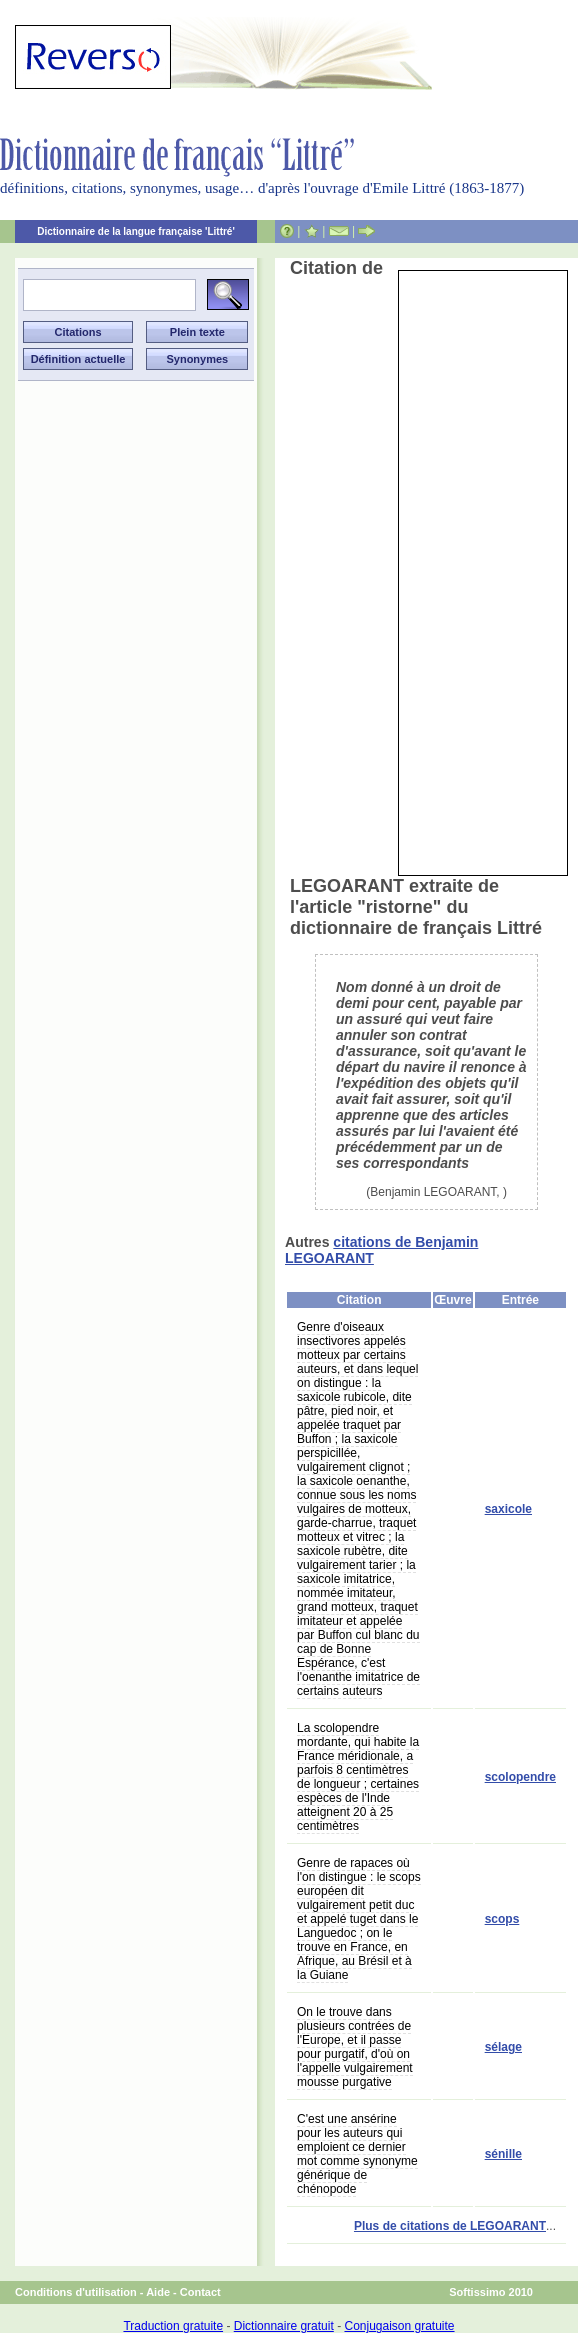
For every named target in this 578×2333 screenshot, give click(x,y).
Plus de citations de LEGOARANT (450, 2226)
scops (502, 1919)
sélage (503, 2047)
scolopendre (520, 1777)
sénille (503, 2154)
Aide (158, 2292)
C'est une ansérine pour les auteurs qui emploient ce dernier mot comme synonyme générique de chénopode (357, 2154)
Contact (200, 2292)
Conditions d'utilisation (76, 2292)
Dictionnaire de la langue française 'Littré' (136, 231)
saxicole (508, 1509)
